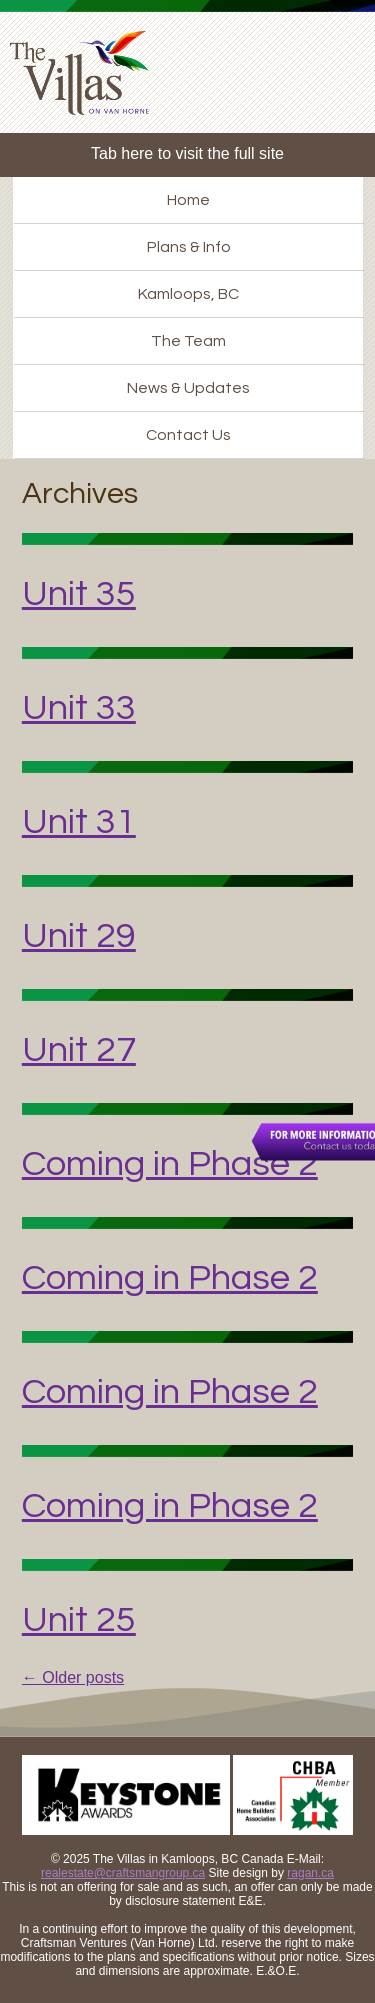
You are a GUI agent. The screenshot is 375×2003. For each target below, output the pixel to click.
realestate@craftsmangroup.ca (123, 1873)
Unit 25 (79, 1620)
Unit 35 (79, 594)
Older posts (73, 1677)
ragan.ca (310, 1873)
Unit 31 (79, 822)
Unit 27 (79, 1050)
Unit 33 (79, 708)
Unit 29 (79, 936)
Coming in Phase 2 (170, 1164)
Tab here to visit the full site (187, 153)
